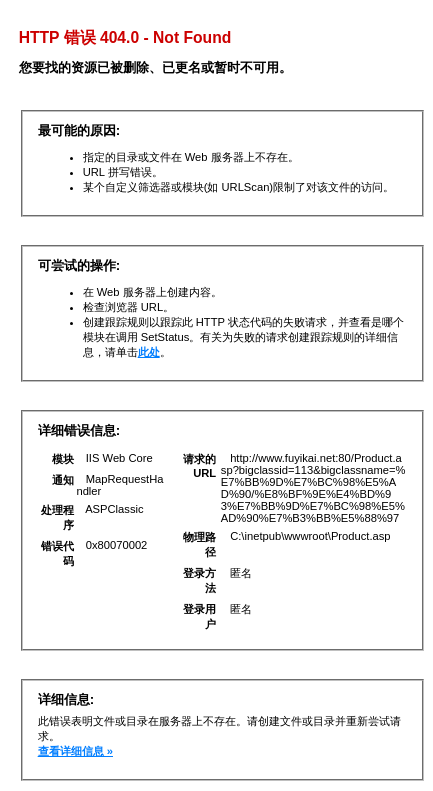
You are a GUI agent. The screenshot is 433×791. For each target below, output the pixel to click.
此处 (149, 352)
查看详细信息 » (75, 751)
